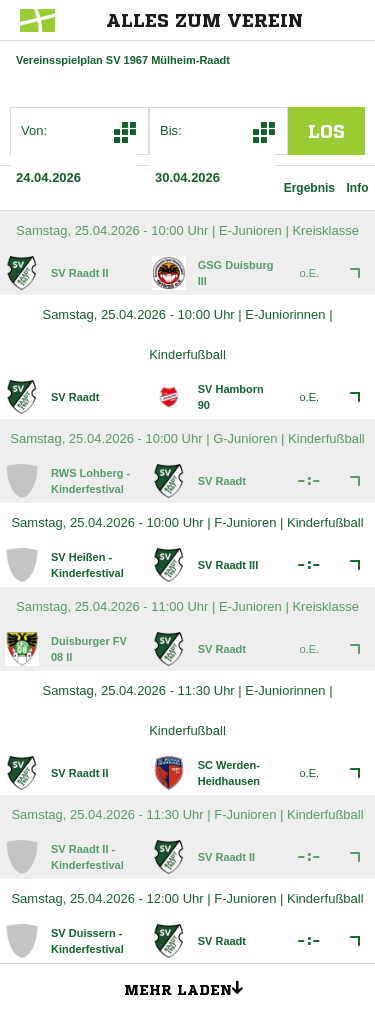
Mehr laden (191, 987)
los (326, 131)
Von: (34, 130)
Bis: (171, 130)
